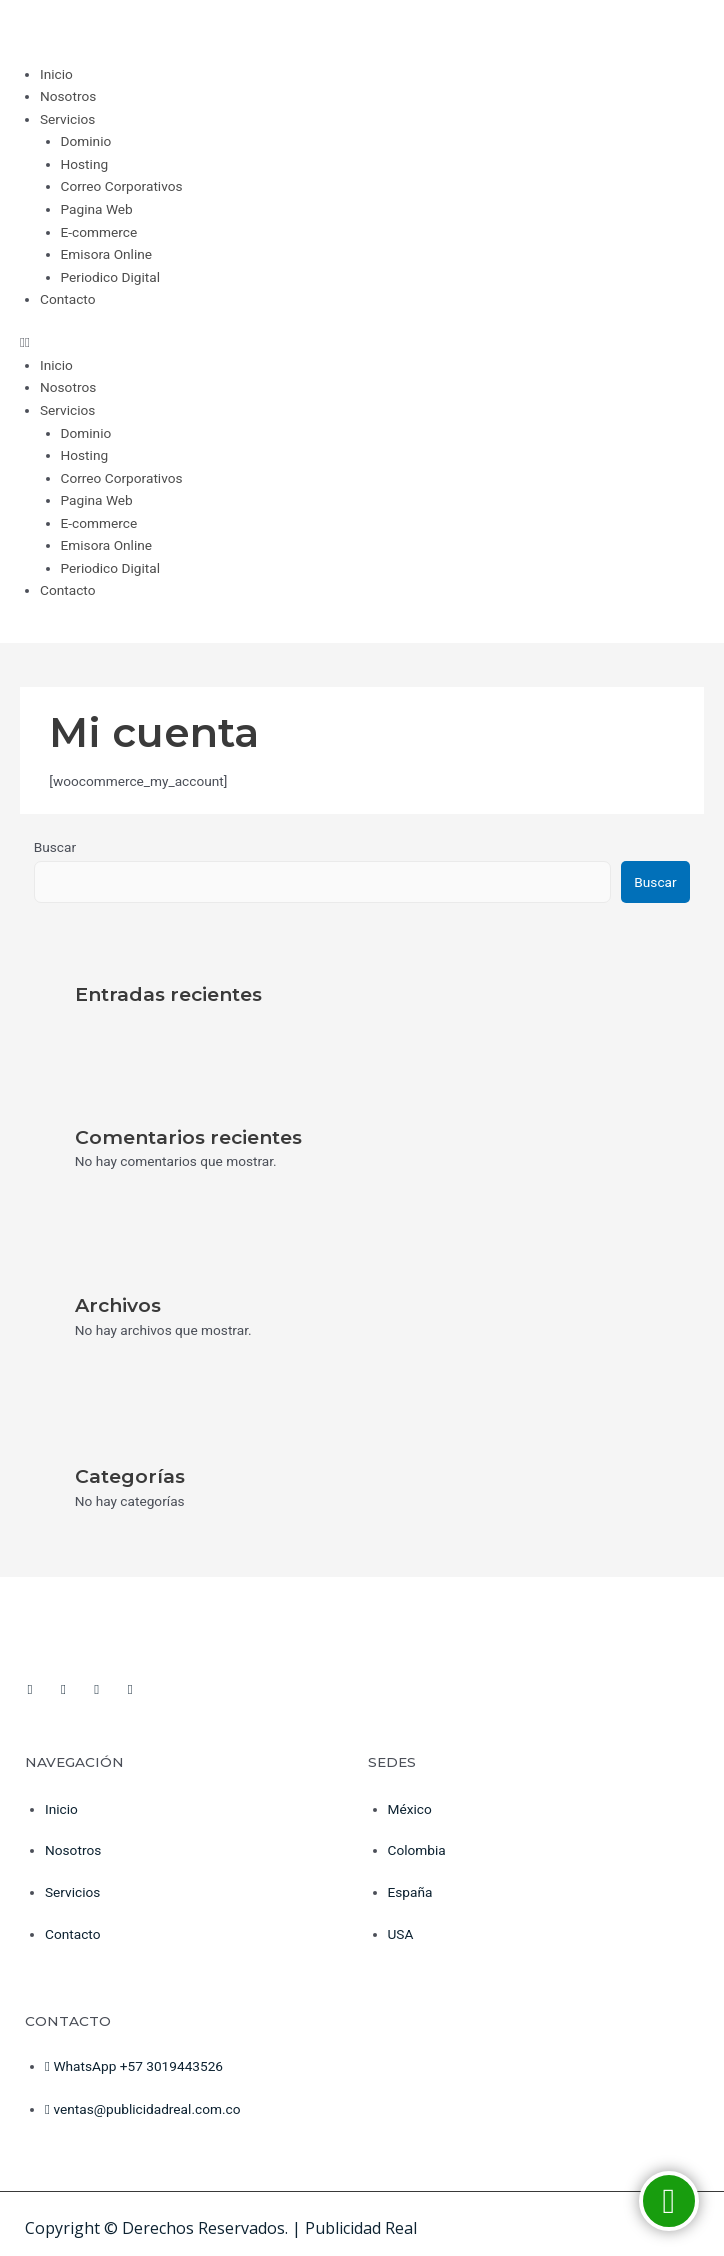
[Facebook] (30, 1681)
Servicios (67, 119)
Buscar (55, 847)
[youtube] (63, 1681)
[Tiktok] (130, 1681)
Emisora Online (107, 254)
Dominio (86, 141)
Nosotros (68, 96)
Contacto (67, 299)
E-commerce (99, 232)
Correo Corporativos (122, 186)
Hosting (85, 164)
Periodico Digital (110, 277)
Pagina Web (97, 209)
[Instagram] (97, 1681)
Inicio (56, 74)
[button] (362, 342)
